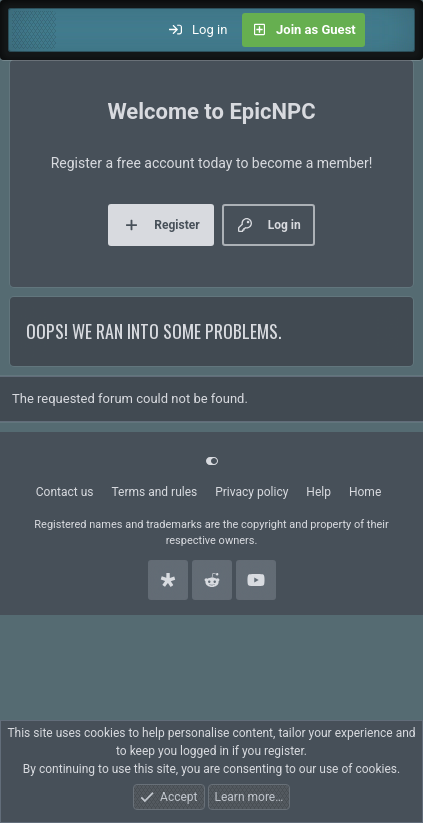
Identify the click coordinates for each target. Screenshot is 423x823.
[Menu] (34, 30)
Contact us (65, 492)
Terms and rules (154, 492)
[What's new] (389, 30)
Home (365, 492)
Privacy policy (251, 492)
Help (318, 492)
